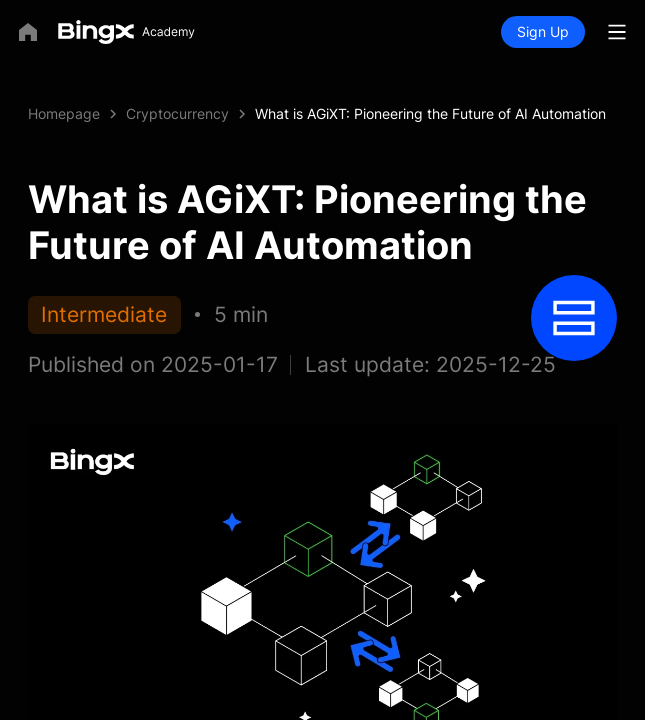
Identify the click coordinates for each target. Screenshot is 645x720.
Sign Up (543, 31)
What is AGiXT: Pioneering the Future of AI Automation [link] (430, 113)
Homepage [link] (64, 113)
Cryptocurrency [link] (177, 113)
